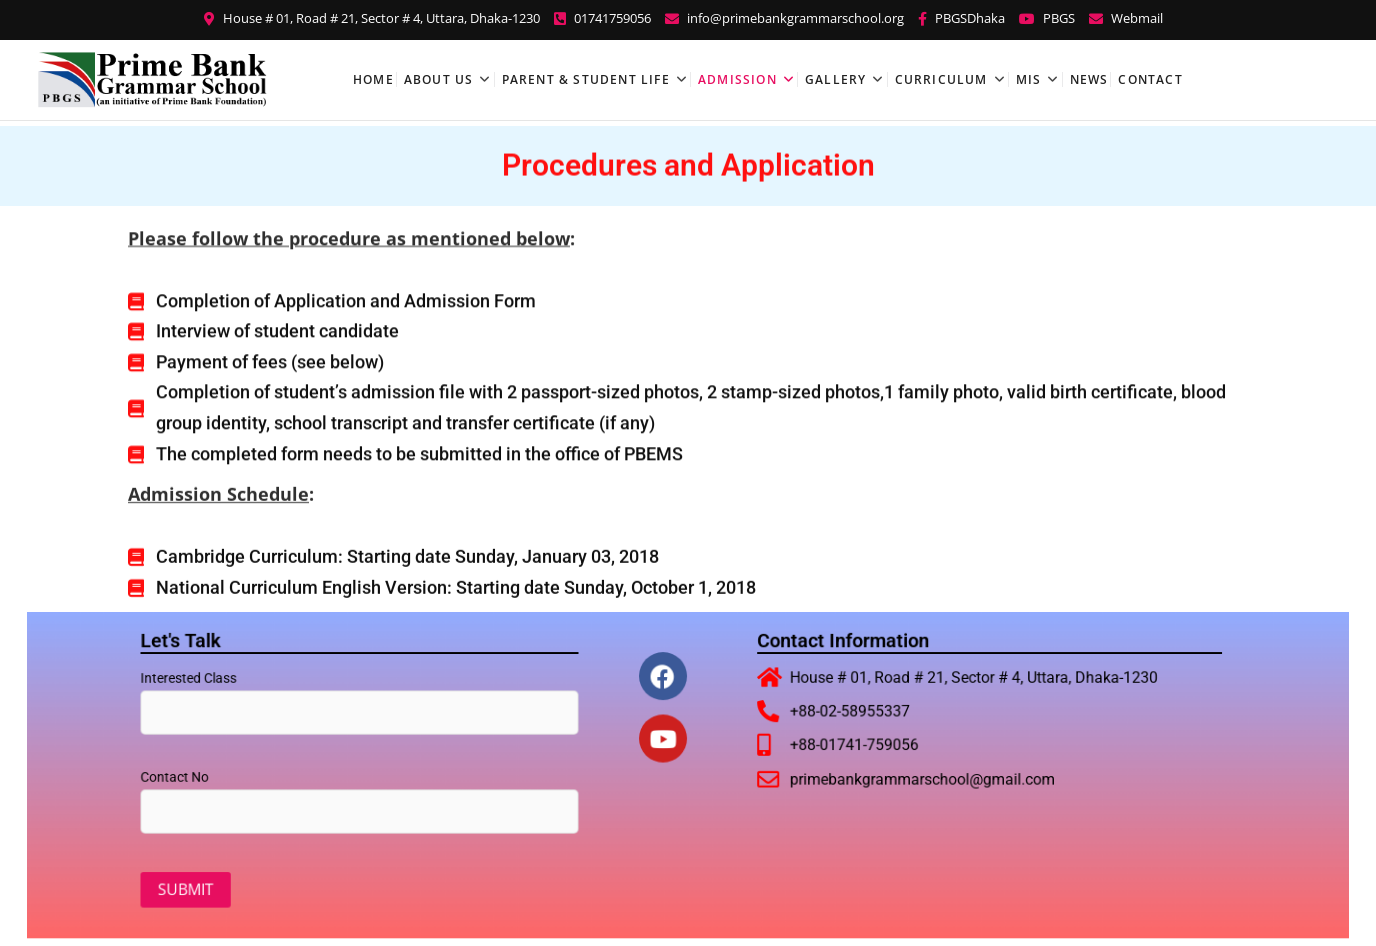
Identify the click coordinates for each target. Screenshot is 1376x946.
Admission (737, 79)
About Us (439, 79)
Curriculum (941, 79)
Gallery (835, 79)
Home (373, 79)
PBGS (1047, 18)
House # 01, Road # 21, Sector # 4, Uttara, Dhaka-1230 (372, 18)
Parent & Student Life (586, 79)
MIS (1029, 79)
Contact (1150, 79)
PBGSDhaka (961, 18)
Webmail (1126, 18)
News (1089, 79)
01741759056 (602, 18)
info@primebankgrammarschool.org (784, 18)
